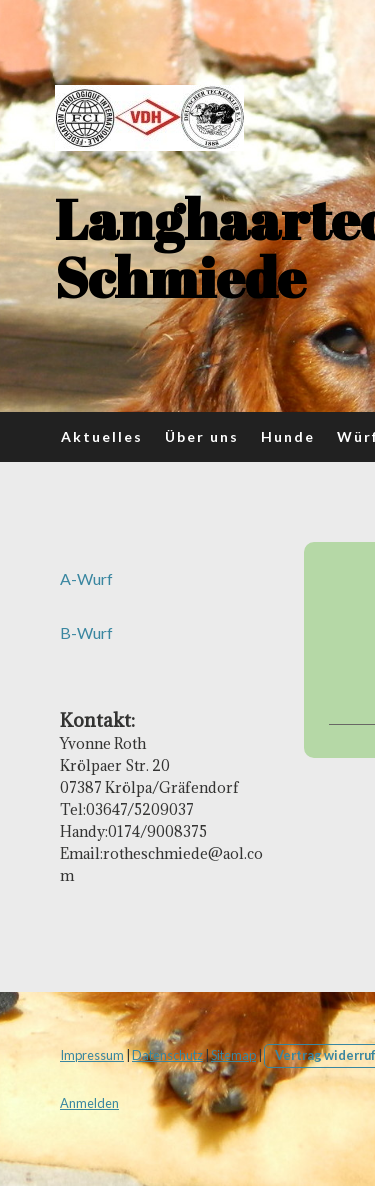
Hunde (288, 436)
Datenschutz (167, 1055)
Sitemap (233, 1055)
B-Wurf (86, 632)
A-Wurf (86, 578)
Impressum (92, 1055)
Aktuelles (102, 436)
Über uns (202, 436)
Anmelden (89, 1103)
